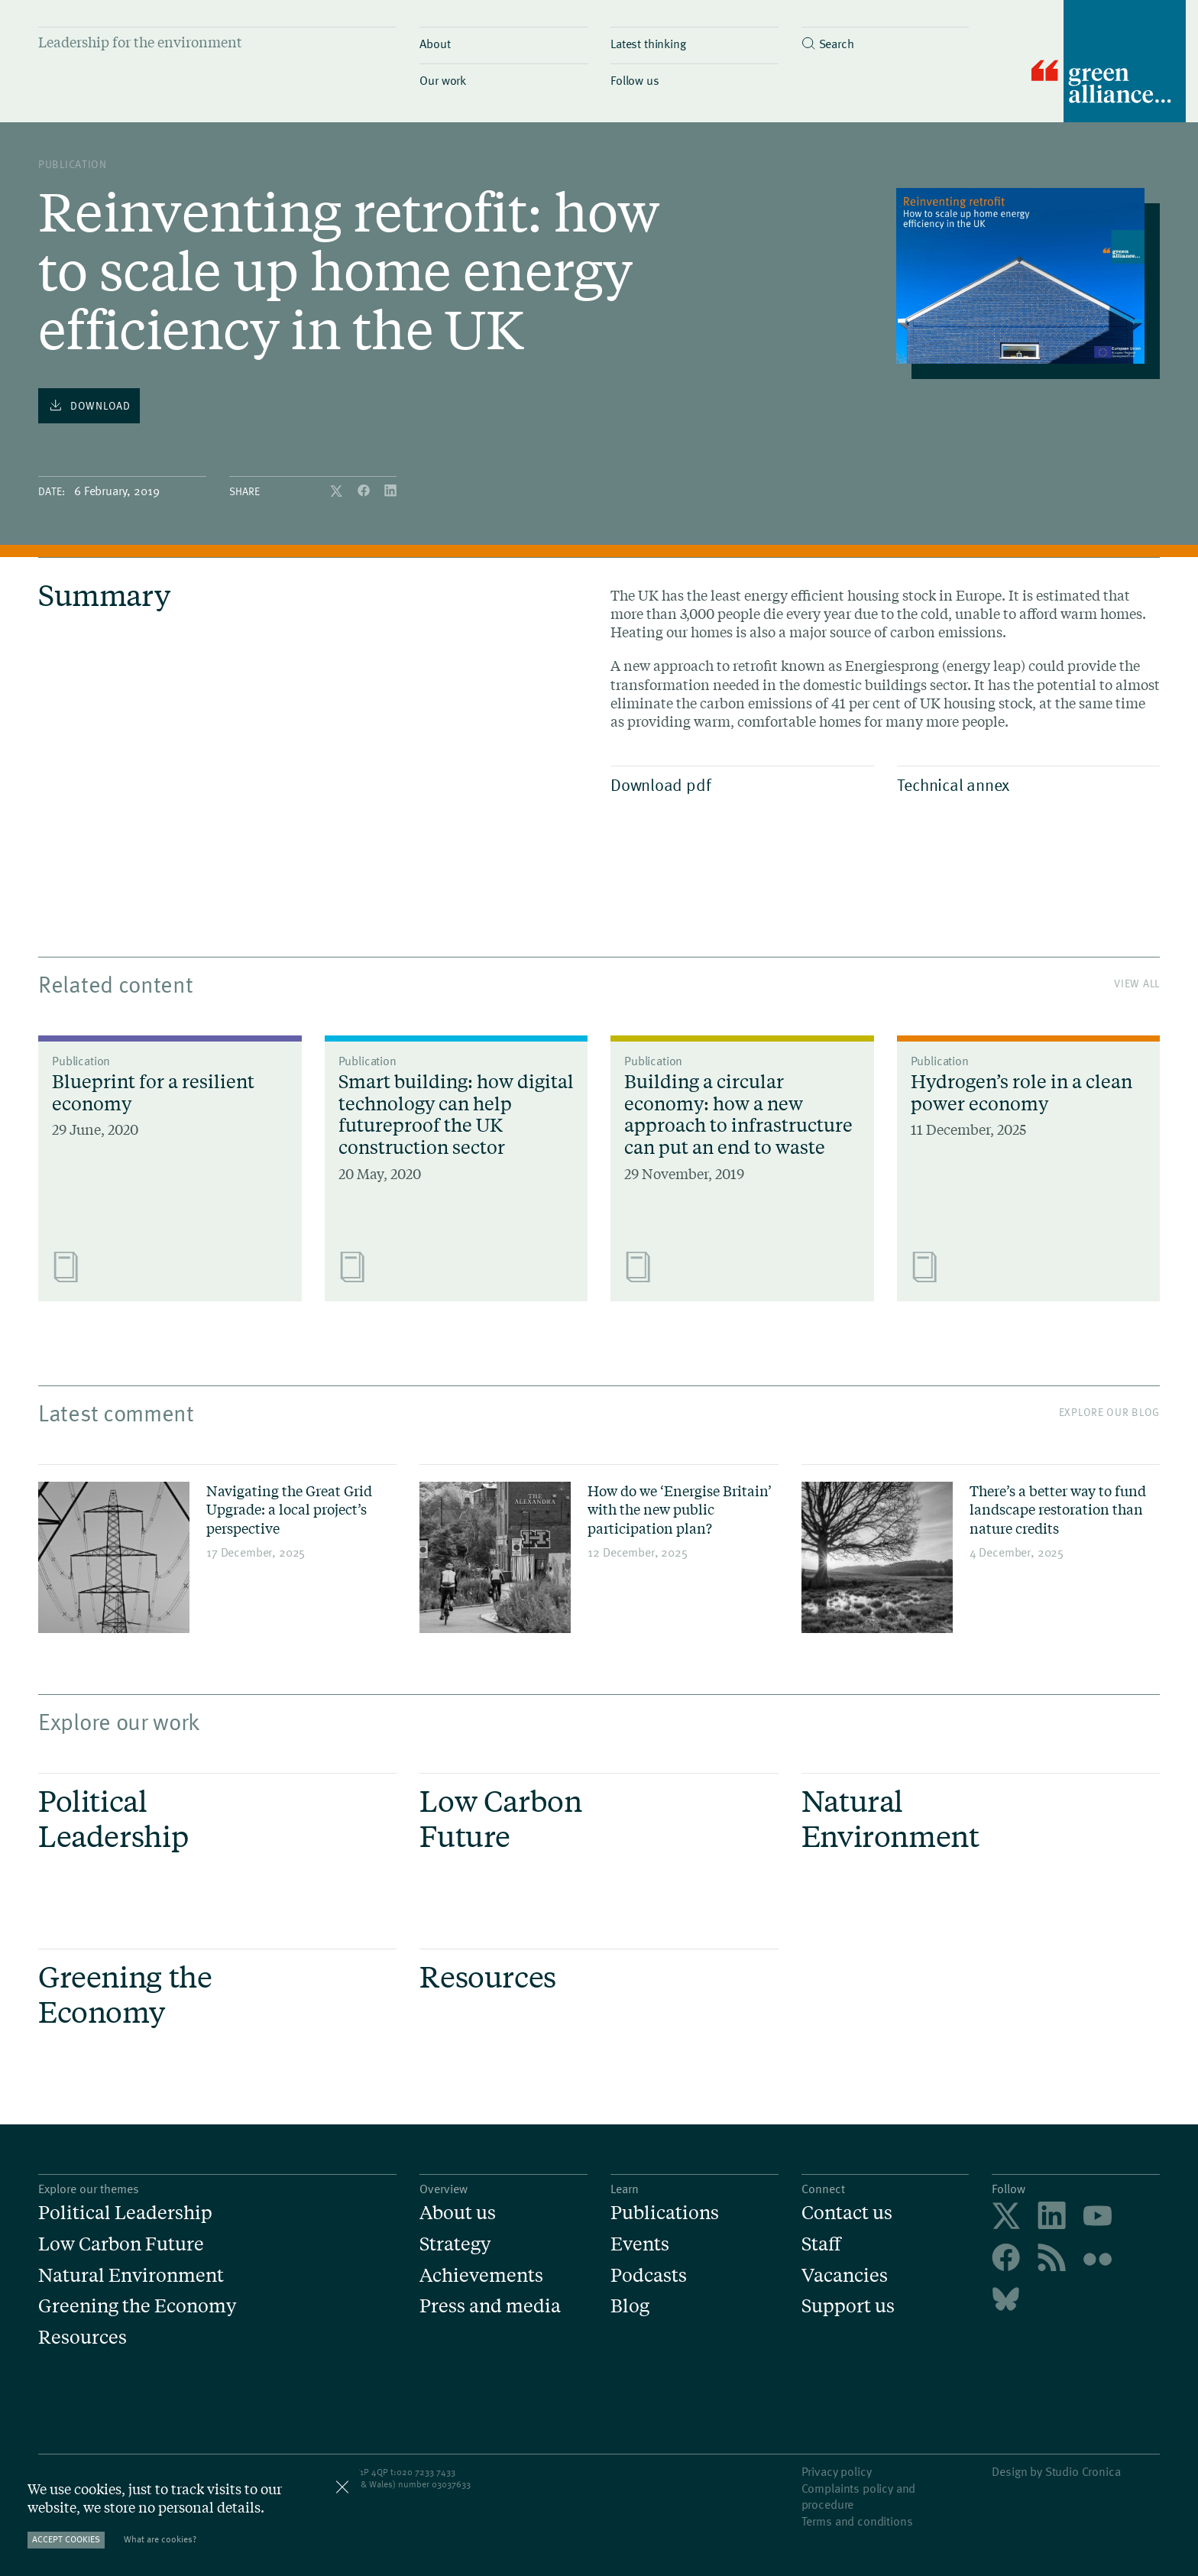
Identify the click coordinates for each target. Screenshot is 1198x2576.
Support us (848, 2306)
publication (72, 164)
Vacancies (844, 2275)
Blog (629, 2306)
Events (639, 2244)
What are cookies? (160, 2539)
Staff (821, 2244)
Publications (664, 2213)
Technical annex (1025, 784)
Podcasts (648, 2275)
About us (457, 2213)
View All (1137, 983)
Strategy (455, 2244)
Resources (82, 2337)
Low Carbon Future (121, 2244)
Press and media (490, 2306)
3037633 (454, 2483)
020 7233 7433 (426, 2471)
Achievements (481, 2275)
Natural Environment (131, 2275)
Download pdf (738, 784)
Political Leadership (125, 2213)
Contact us (846, 2213)
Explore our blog (1109, 1412)
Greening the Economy (137, 2306)
